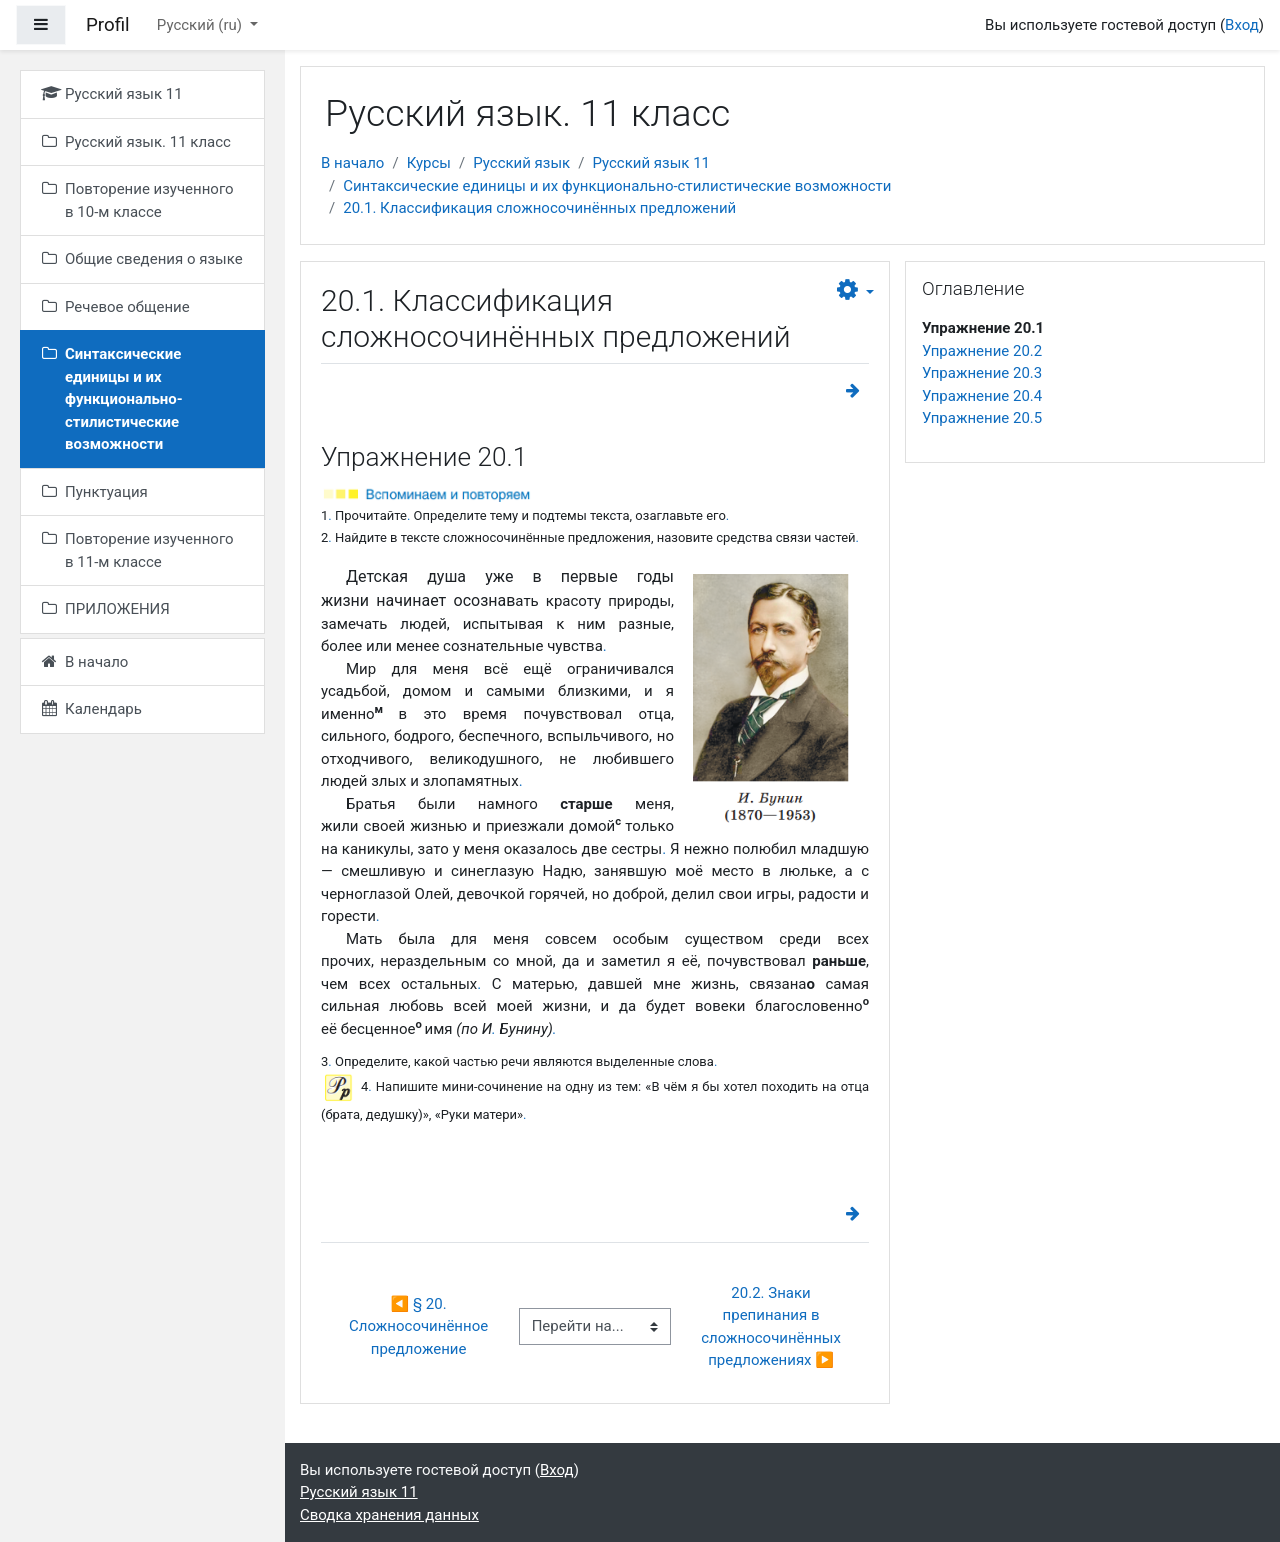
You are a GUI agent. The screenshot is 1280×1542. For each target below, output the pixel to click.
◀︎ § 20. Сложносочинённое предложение (420, 1326)
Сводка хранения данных (389, 1515)
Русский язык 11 (651, 163)
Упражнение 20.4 (982, 396)
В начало (352, 163)
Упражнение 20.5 (982, 418)
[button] (855, 291)
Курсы (429, 163)
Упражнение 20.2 (982, 351)
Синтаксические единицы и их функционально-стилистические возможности (617, 186)
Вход (1242, 25)
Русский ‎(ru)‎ (201, 25)
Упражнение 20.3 (982, 373)
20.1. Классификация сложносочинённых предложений (539, 208)
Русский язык (521, 163)
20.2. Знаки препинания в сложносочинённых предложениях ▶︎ (773, 1327)
